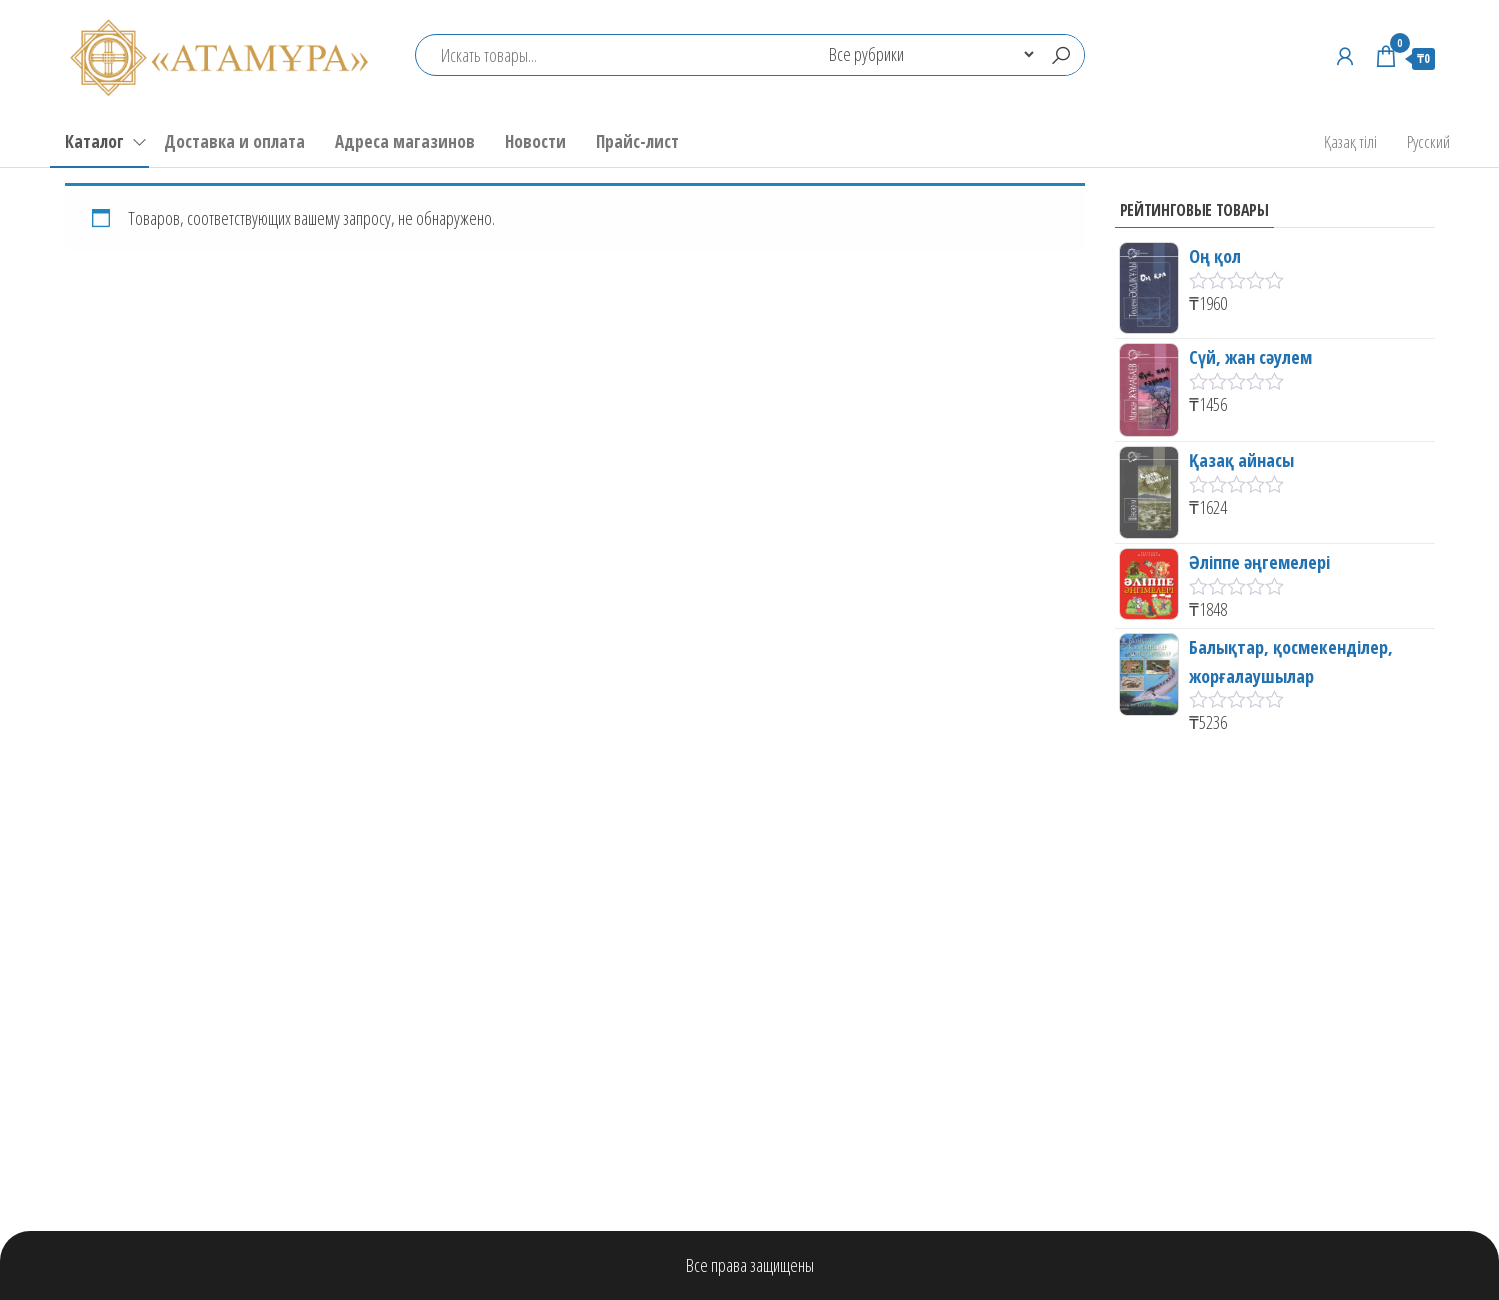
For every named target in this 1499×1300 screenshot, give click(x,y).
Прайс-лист (637, 141)
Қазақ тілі (1350, 141)
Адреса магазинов (405, 141)
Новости (535, 141)
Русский (1428, 141)
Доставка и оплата (234, 141)
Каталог (94, 141)
